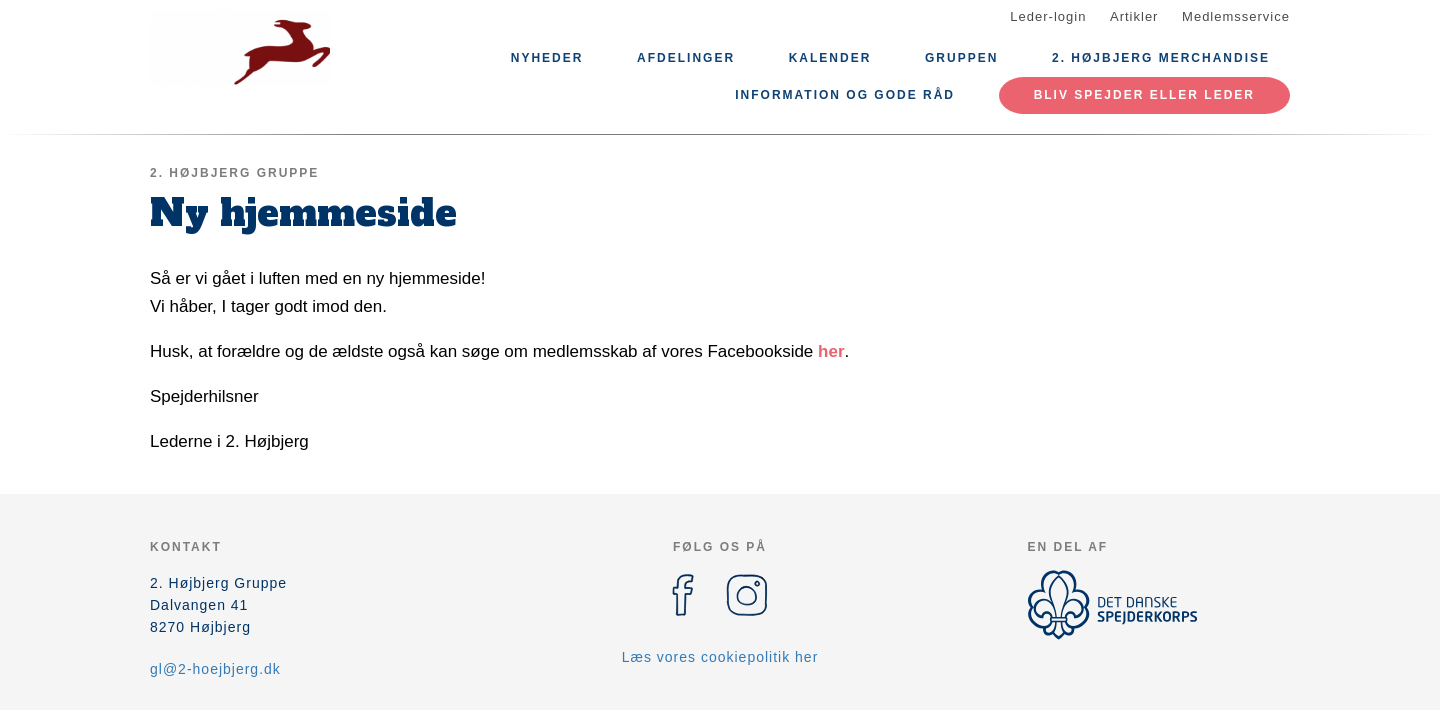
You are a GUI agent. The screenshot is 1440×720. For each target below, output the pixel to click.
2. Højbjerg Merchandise (1161, 58)
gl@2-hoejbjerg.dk (215, 669)
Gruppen (961, 58)
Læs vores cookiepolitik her (720, 657)
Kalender (830, 58)
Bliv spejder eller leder (1144, 95)
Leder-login (1048, 16)
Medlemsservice (1236, 16)
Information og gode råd (845, 95)
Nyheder (547, 58)
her (831, 351)
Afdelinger (686, 58)
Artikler (1134, 16)
